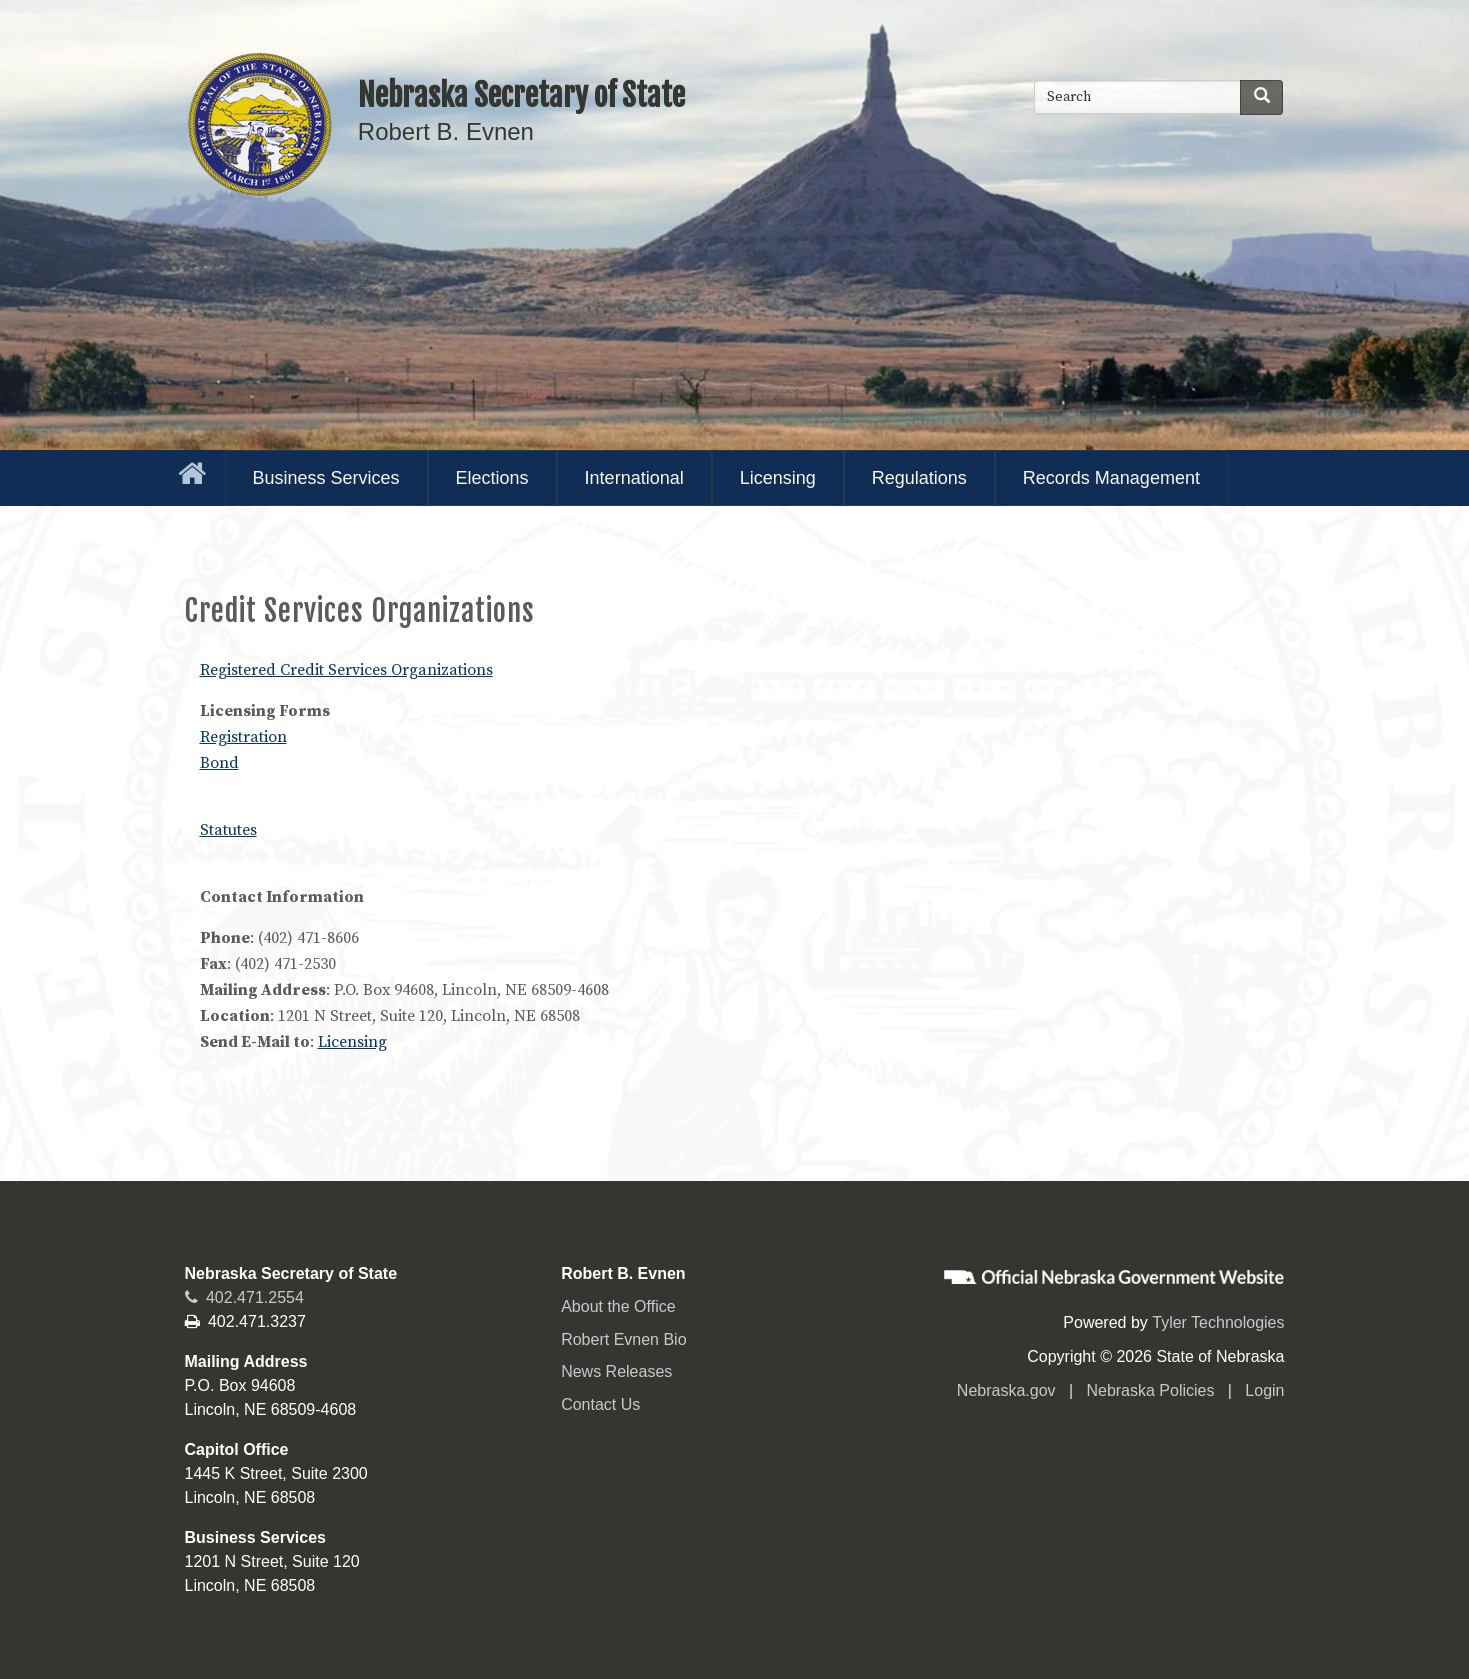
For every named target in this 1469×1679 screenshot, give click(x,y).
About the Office (618, 1306)
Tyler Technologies (1218, 1322)
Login (1264, 1390)
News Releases (616, 1371)
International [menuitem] (634, 478)
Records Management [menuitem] (1111, 478)
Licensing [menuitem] (778, 478)
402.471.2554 (244, 1297)
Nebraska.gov (1006, 1390)
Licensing (352, 1042)
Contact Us (600, 1404)
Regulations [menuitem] (919, 478)
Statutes (228, 830)
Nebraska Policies (1150, 1390)
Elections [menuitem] (492, 478)
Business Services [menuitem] (326, 478)
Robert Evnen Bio (623, 1339)
